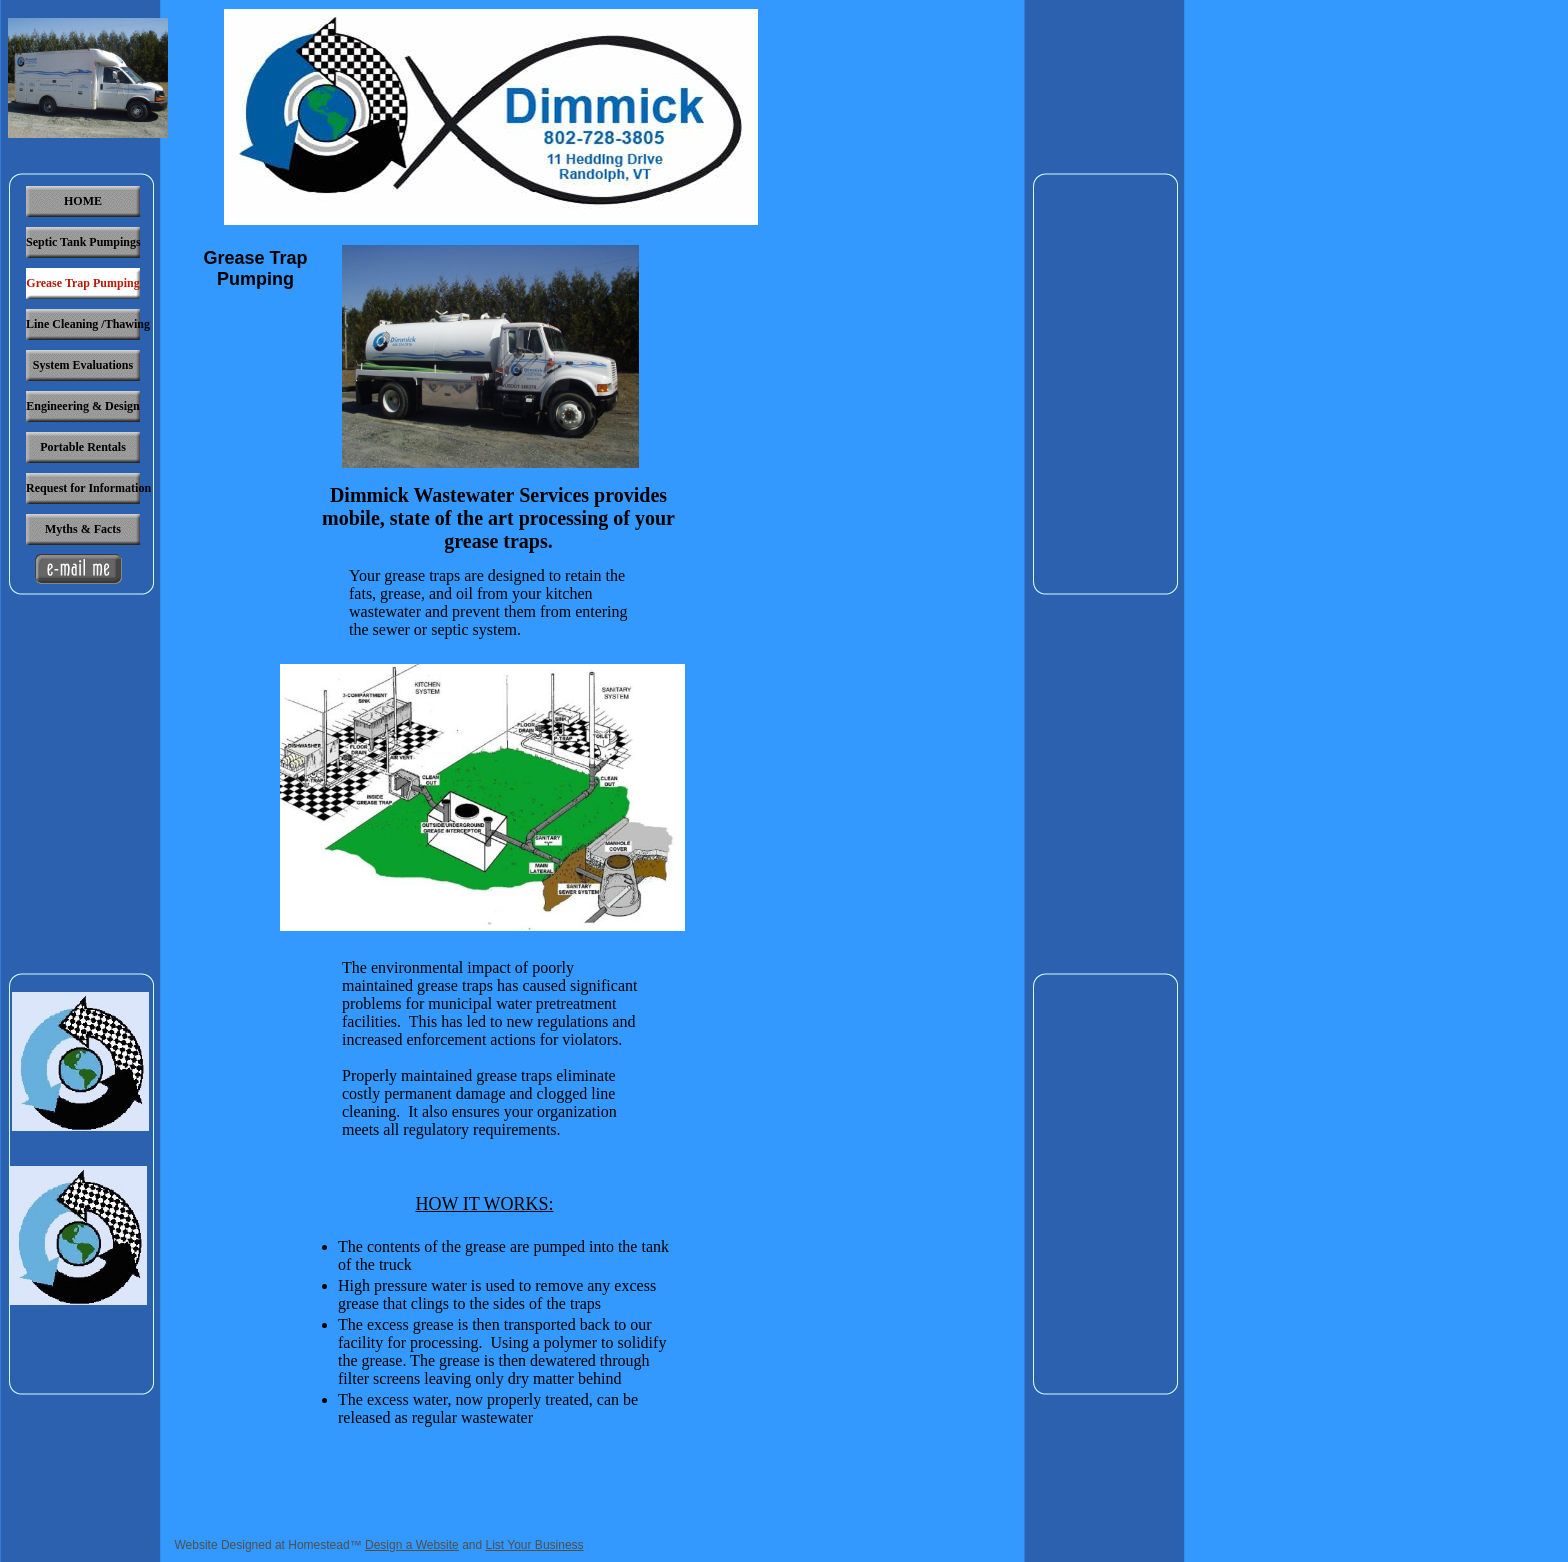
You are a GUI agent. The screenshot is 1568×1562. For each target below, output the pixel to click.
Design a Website (412, 1545)
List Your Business (535, 1545)
